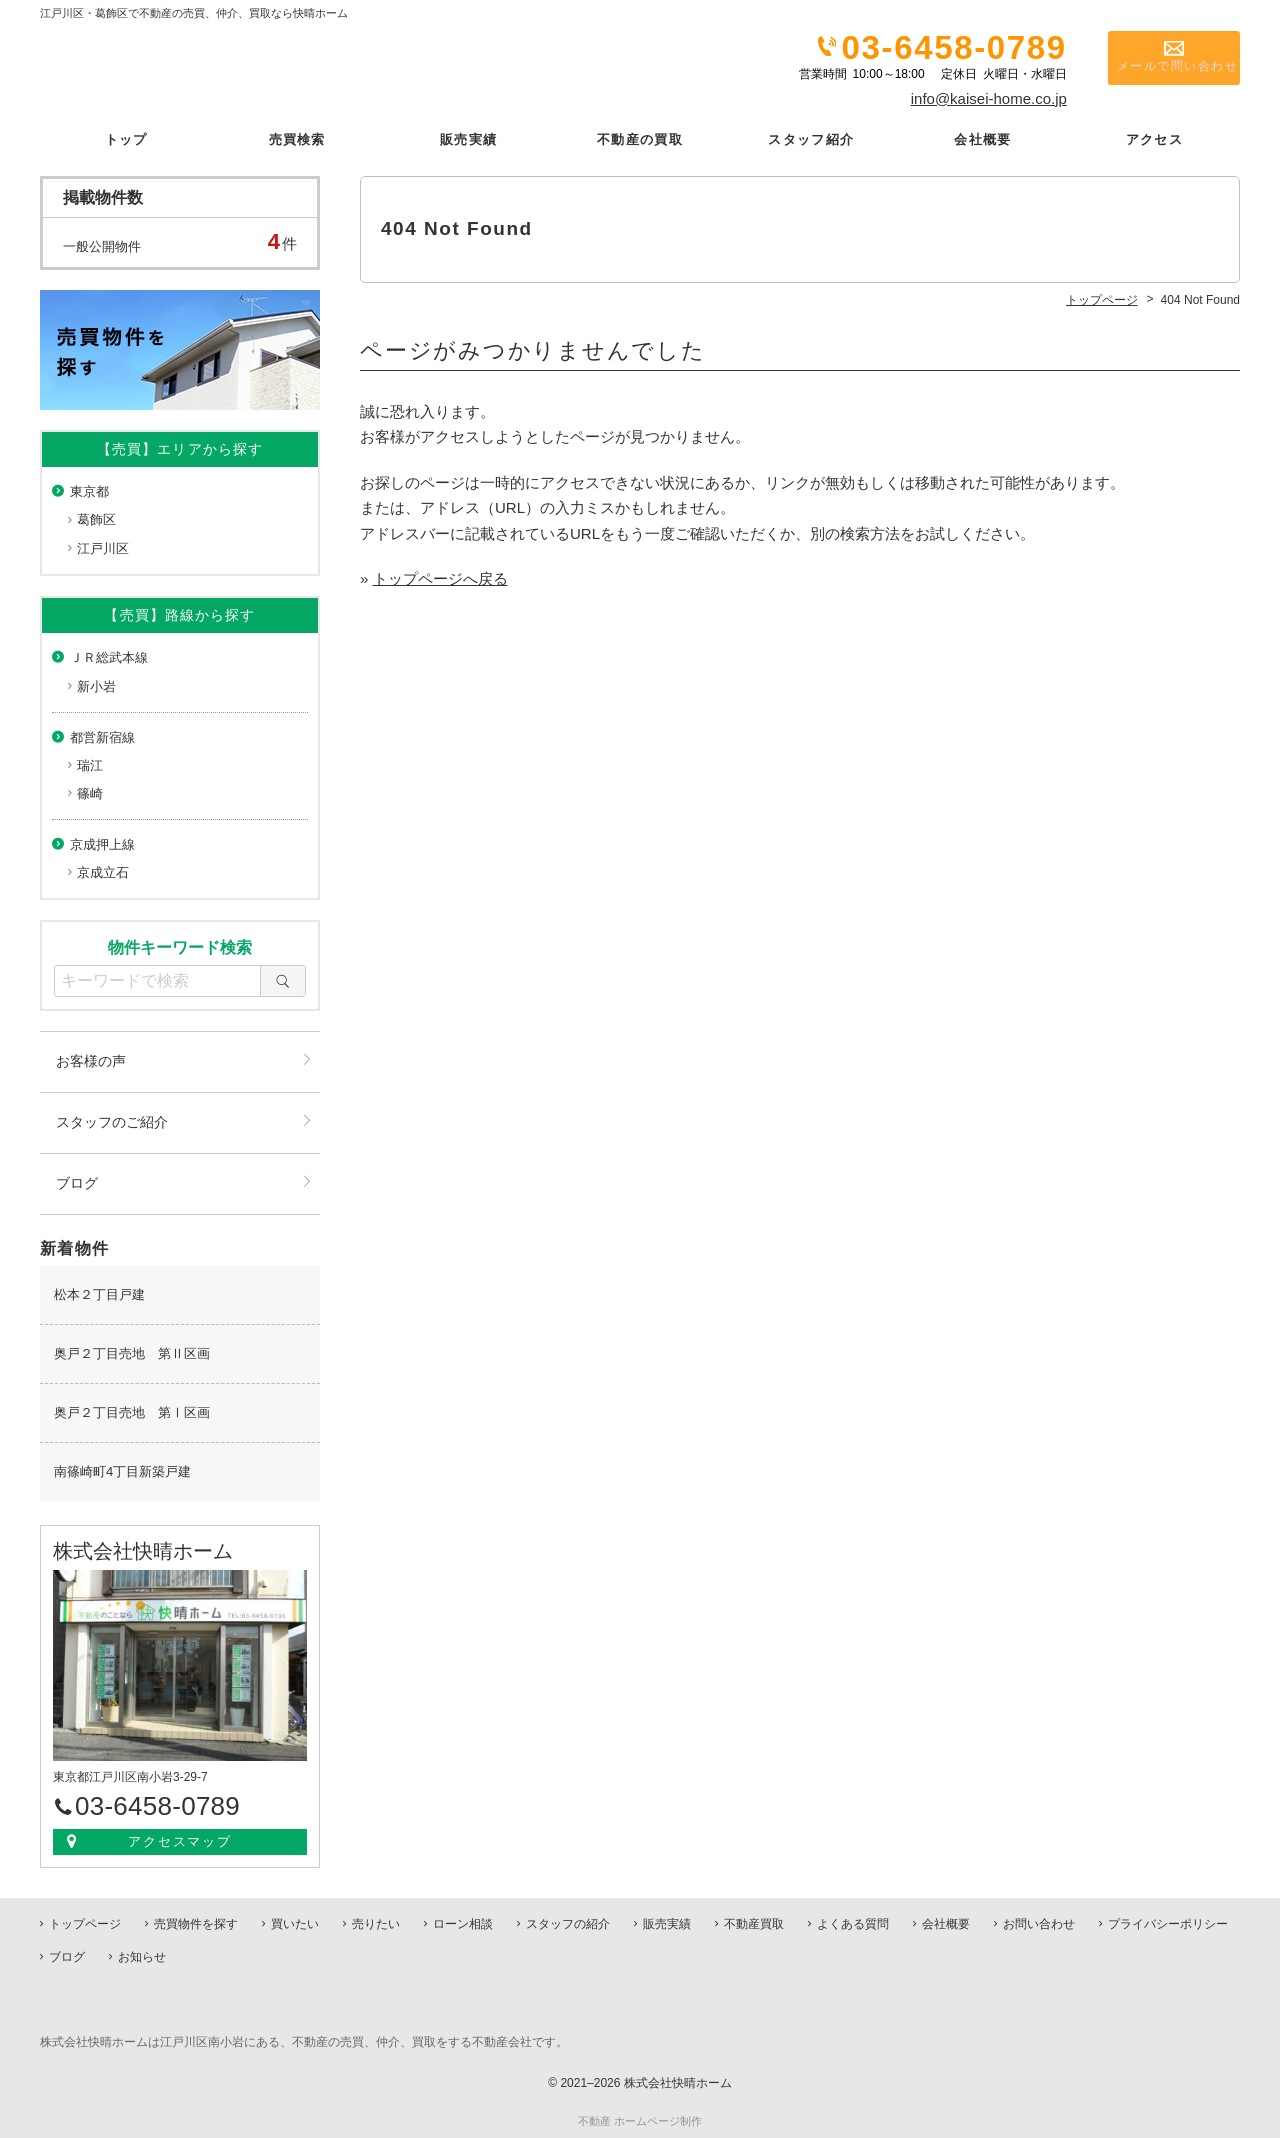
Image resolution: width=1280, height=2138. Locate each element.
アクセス (1154, 138)
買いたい (295, 1923)
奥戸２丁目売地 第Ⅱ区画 (132, 1352)
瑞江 (90, 764)
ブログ (77, 1182)
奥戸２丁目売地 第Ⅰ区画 (132, 1411)
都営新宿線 (102, 736)
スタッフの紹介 (568, 1923)
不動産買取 (754, 1923)
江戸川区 (103, 547)
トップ (125, 138)
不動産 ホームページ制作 (640, 2120)
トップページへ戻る (440, 577)
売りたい (376, 1923)
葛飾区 (96, 519)
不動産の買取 (640, 138)
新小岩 (96, 685)
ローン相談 (463, 1923)
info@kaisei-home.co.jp (989, 98)
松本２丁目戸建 (99, 1293)
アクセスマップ (180, 1840)
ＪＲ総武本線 (109, 657)
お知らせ (142, 1956)
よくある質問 (853, 1923)
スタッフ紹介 (811, 138)
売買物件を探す (196, 1923)
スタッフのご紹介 (112, 1121)
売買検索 (297, 138)
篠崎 (90, 792)
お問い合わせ (1039, 1923)
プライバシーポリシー (1168, 1923)
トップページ (85, 1923)
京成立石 (103, 871)
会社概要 (982, 138)
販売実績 (468, 138)
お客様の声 (91, 1060)
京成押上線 (102, 843)
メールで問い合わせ (1165, 71)
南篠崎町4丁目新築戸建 (122, 1470)
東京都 (89, 490)
